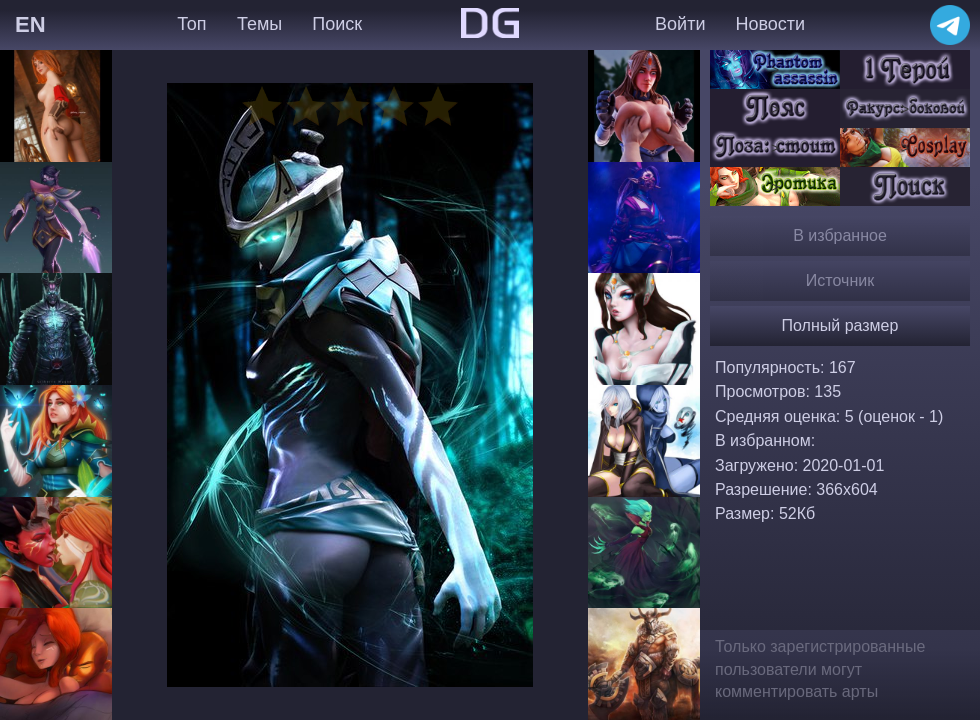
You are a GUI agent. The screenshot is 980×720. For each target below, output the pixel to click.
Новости (770, 24)
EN (30, 24)
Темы (259, 24)
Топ (191, 24)
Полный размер (840, 325)
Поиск (337, 24)
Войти (680, 24)
